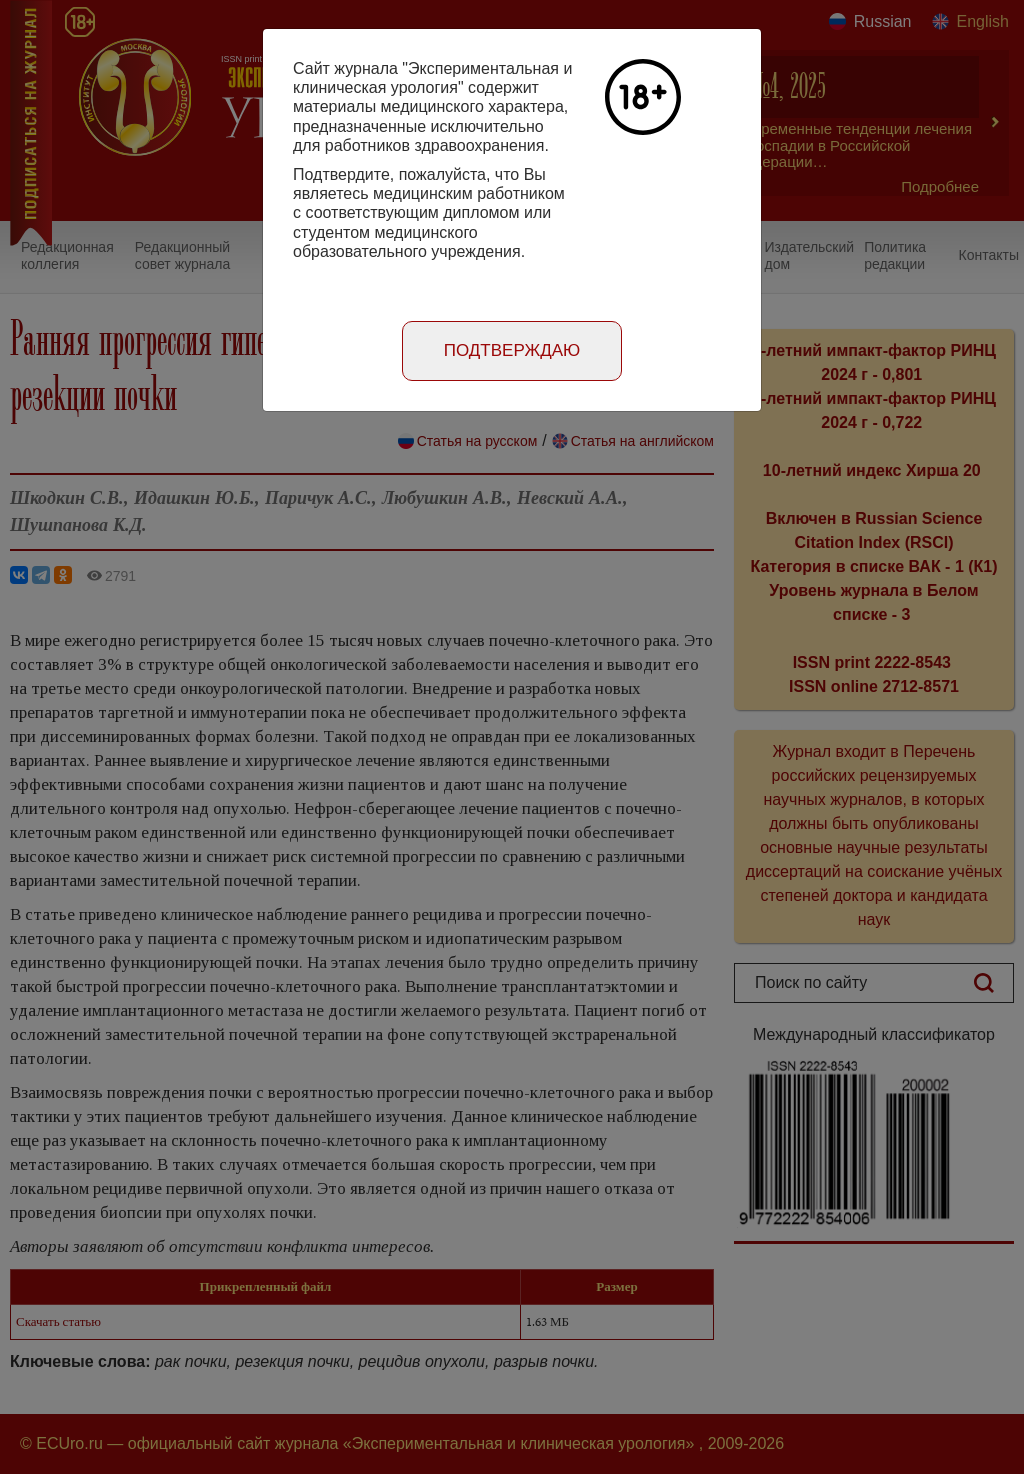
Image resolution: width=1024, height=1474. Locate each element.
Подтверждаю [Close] (512, 350)
